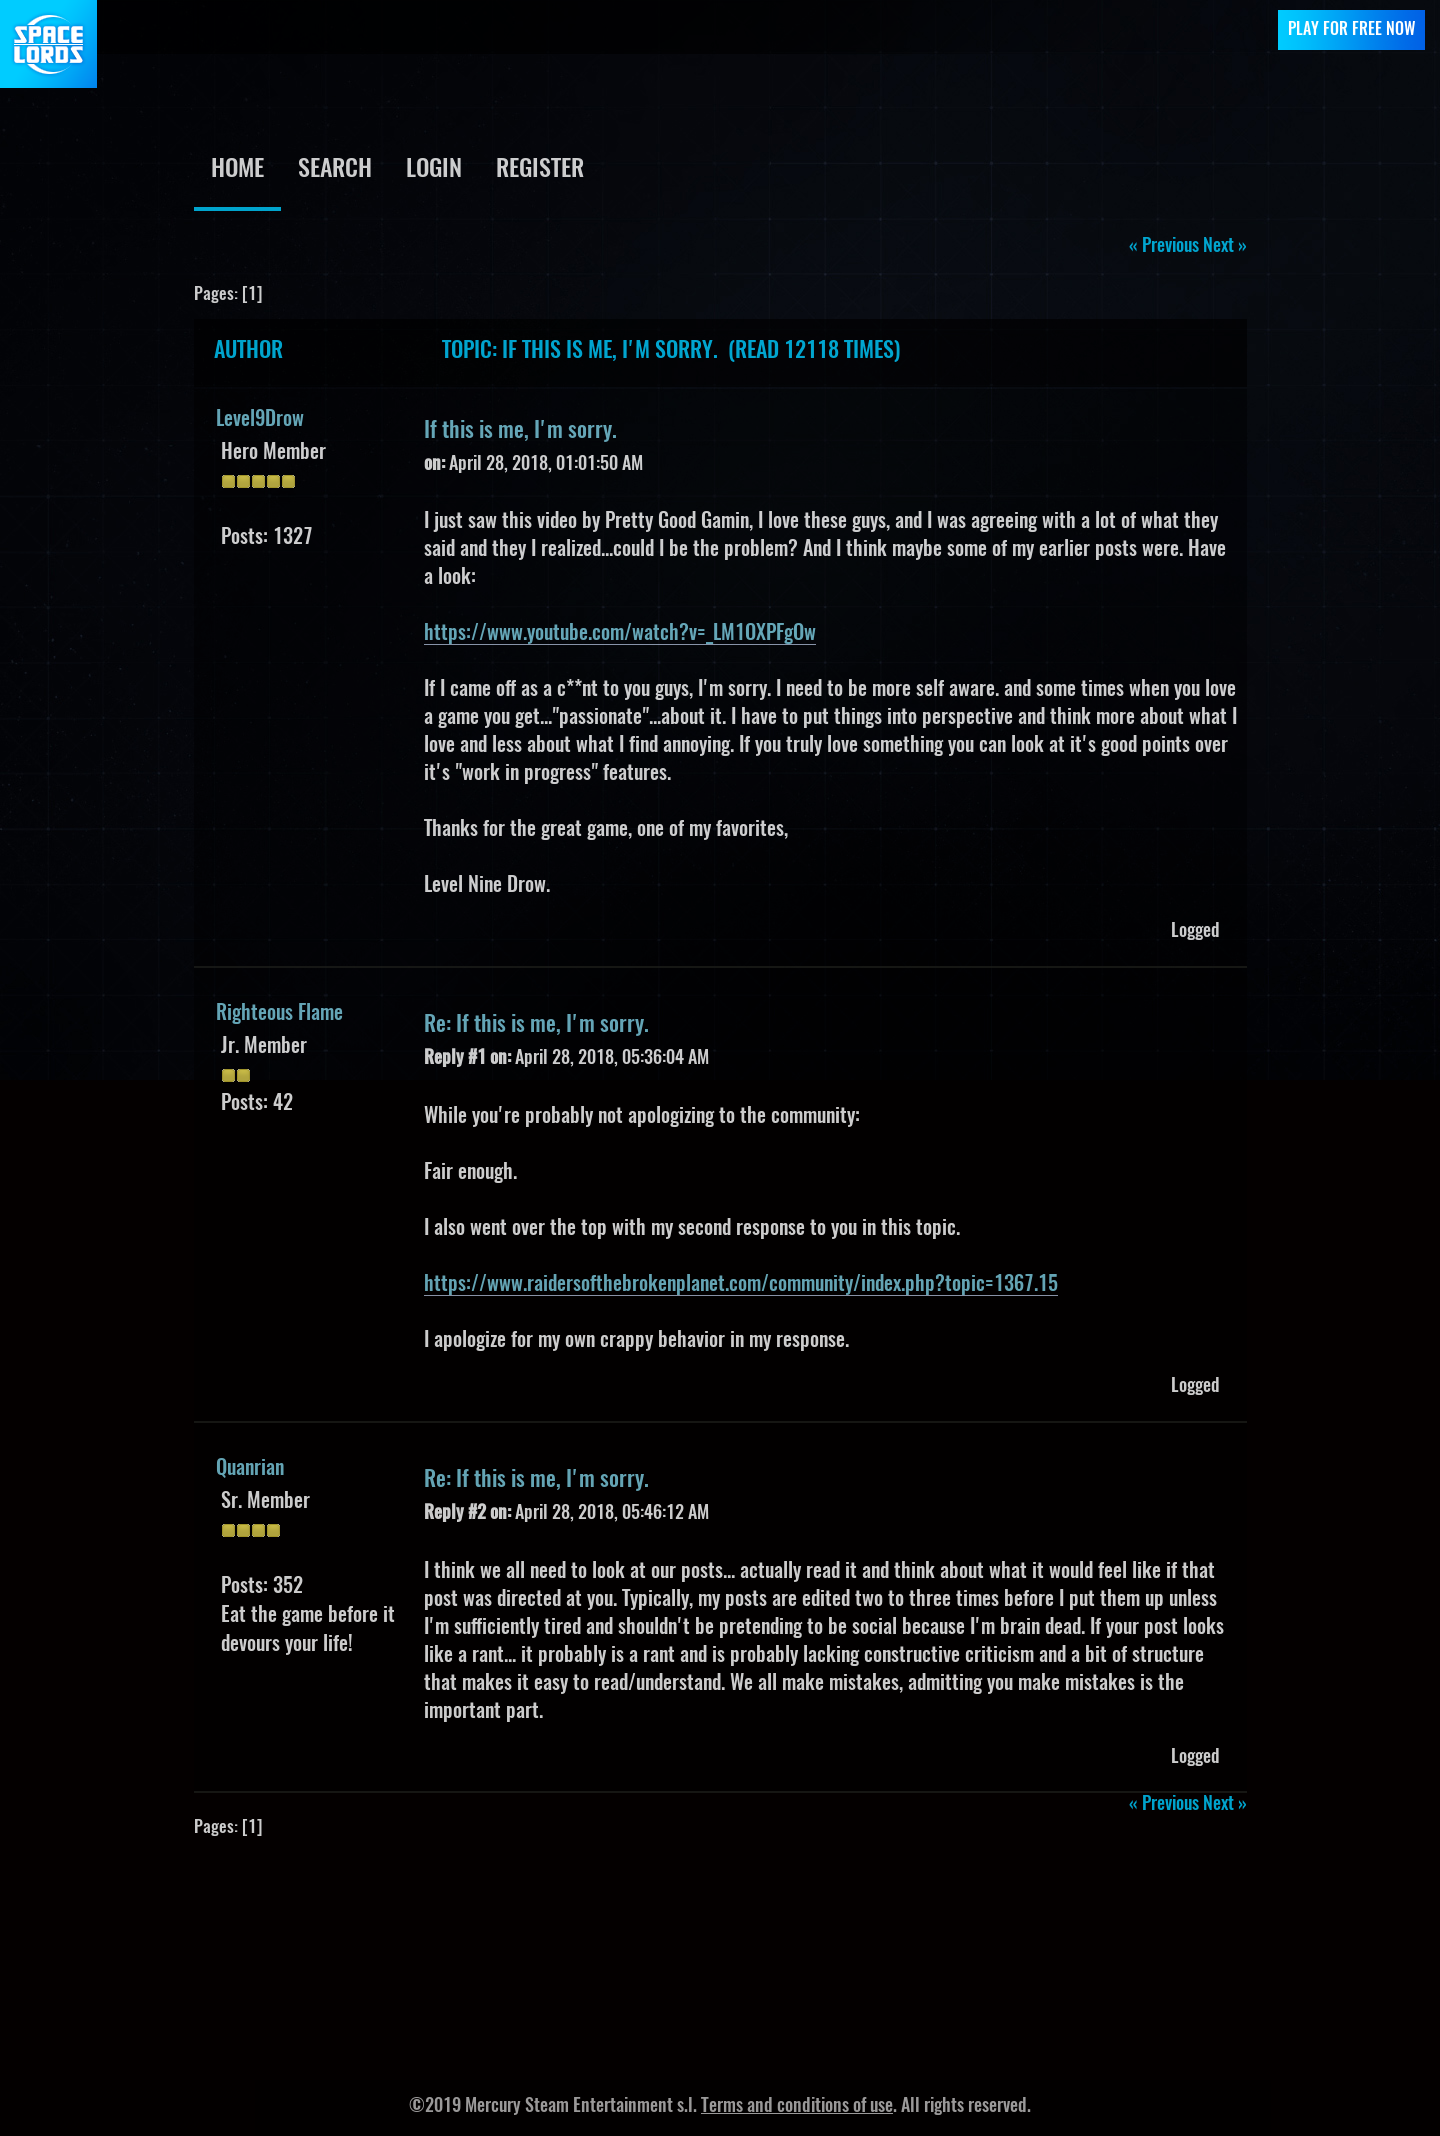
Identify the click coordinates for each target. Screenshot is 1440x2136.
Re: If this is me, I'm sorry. (536, 1025)
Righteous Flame (279, 1014)
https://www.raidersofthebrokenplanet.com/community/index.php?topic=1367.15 (741, 1285)
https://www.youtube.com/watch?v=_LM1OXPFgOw (620, 634)
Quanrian (250, 1469)
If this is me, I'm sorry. (520, 431)
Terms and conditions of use (797, 2107)
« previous (1164, 247)
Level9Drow (260, 420)
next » (1225, 247)
